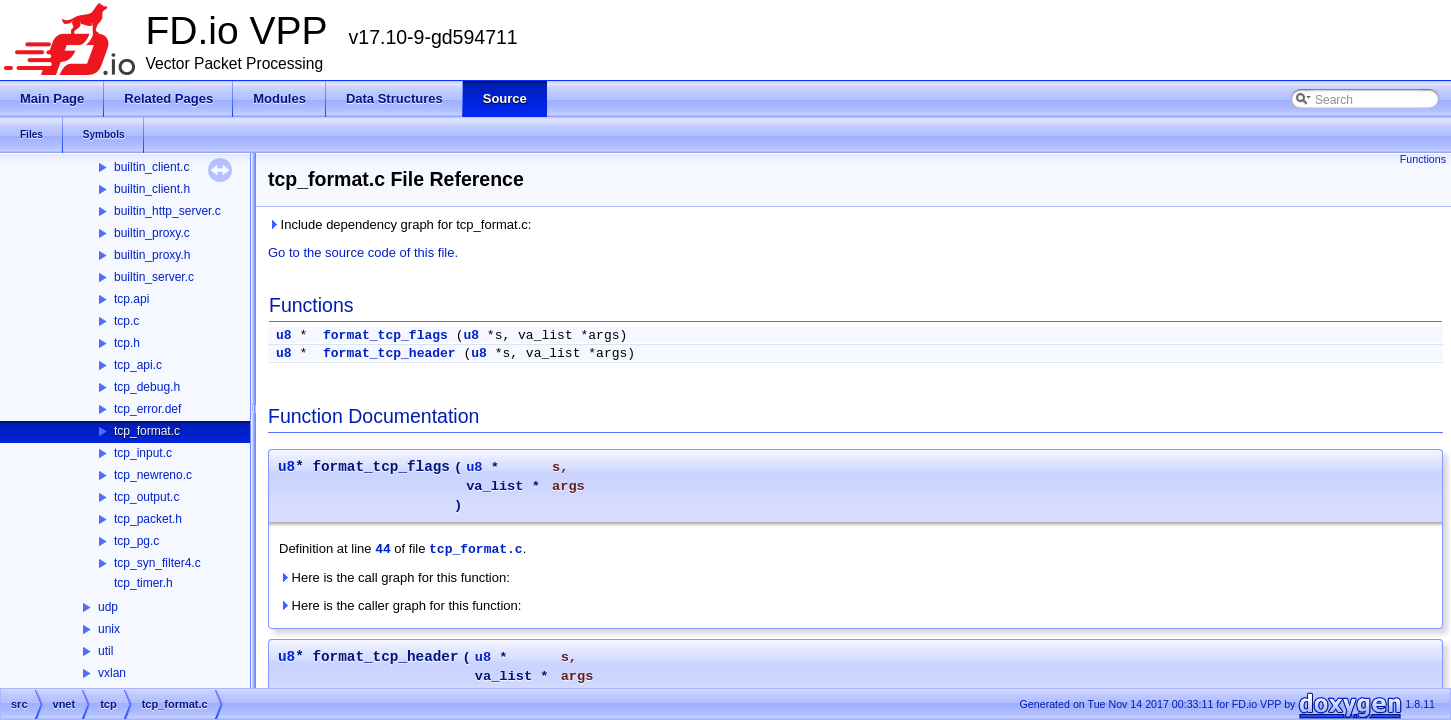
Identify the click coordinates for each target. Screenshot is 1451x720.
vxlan (112, 673)
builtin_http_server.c (167, 211)
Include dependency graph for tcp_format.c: (399, 224)
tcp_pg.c (136, 541)
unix (109, 629)
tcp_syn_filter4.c (157, 563)
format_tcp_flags (385, 335)
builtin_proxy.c (152, 233)
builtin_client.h (152, 189)
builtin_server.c (154, 277)
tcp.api (131, 299)
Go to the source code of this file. (363, 252)
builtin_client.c (151, 167)
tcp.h (127, 343)
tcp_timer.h (143, 583)
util (105, 651)
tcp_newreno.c (153, 475)
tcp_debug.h (147, 387)
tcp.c (126, 321)
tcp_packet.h (148, 519)
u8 (284, 335)
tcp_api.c (138, 365)
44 (383, 549)
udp (108, 607)
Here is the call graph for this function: (394, 577)
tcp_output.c (146, 497)
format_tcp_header (389, 353)
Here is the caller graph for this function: (400, 605)
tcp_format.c (147, 431)
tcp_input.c (143, 453)
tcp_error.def (147, 409)
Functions (1423, 159)
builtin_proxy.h (152, 255)
